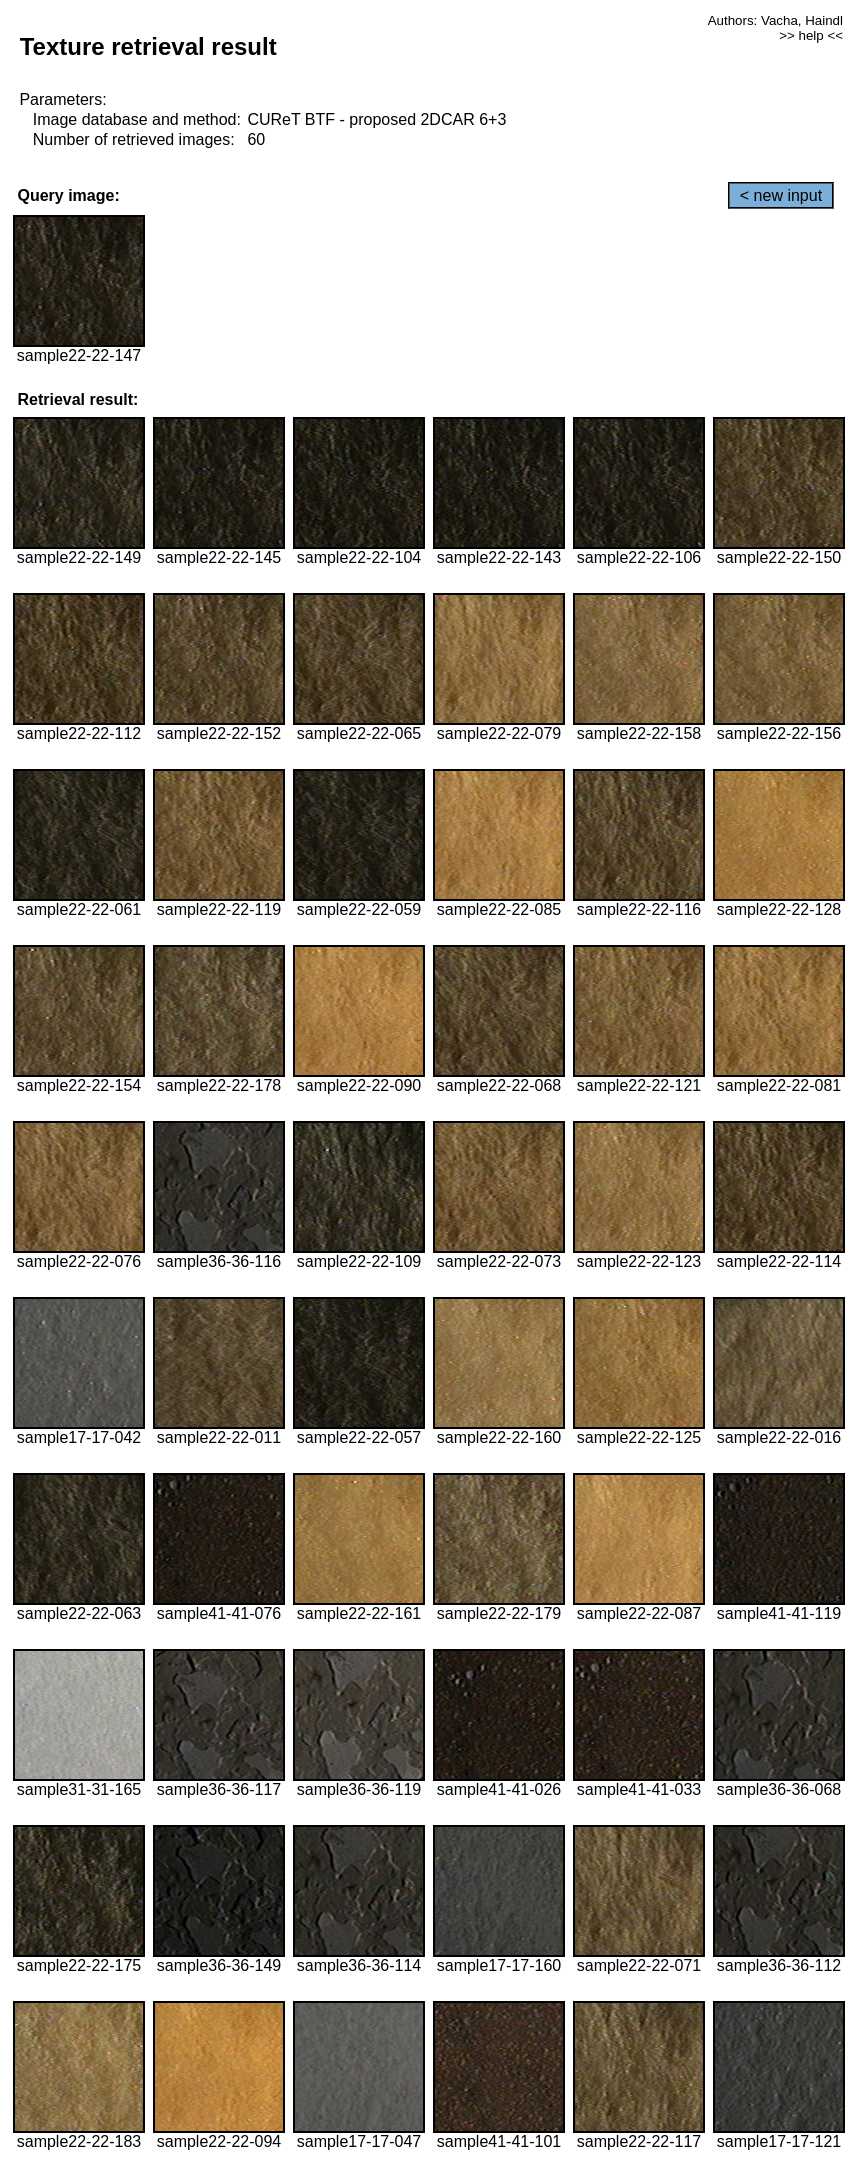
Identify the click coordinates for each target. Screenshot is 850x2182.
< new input (781, 195)
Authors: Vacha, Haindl (775, 20)
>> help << (811, 35)
